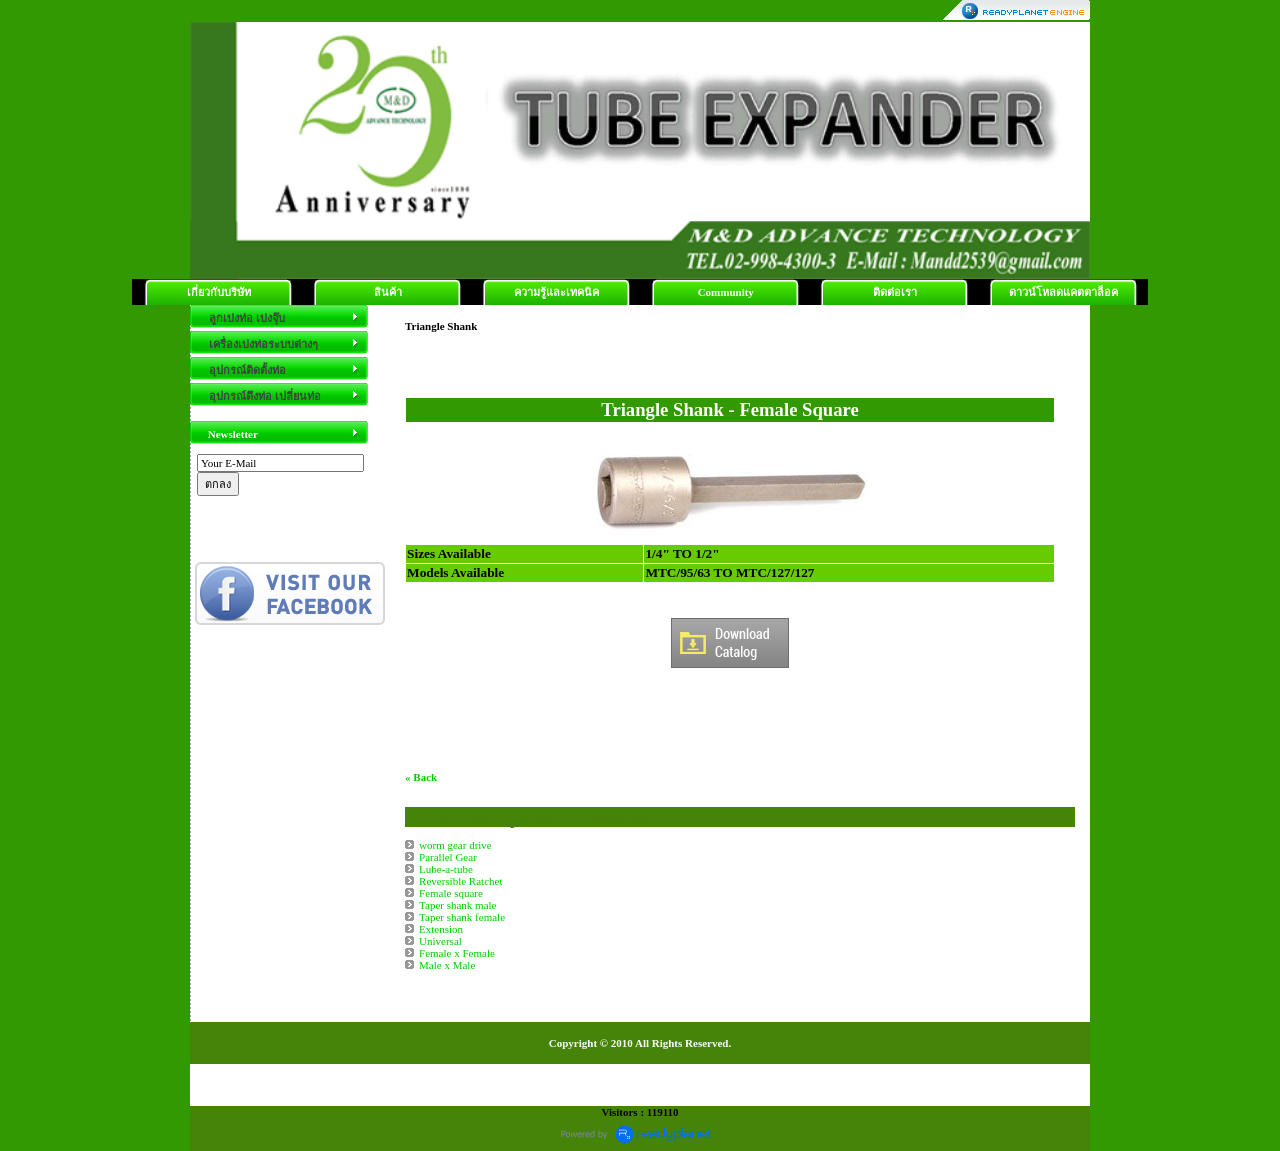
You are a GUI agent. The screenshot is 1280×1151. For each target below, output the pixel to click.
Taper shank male (457, 905)
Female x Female (457, 953)
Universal (440, 941)
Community (726, 292)
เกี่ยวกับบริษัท (219, 292)
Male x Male (447, 965)
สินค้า (388, 292)
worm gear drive (455, 845)
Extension (441, 929)
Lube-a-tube (446, 869)
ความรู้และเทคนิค (556, 292)
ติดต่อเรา (895, 292)
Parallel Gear (448, 857)
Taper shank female (462, 917)
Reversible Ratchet (460, 881)
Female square (451, 893)
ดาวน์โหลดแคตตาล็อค (1063, 292)
